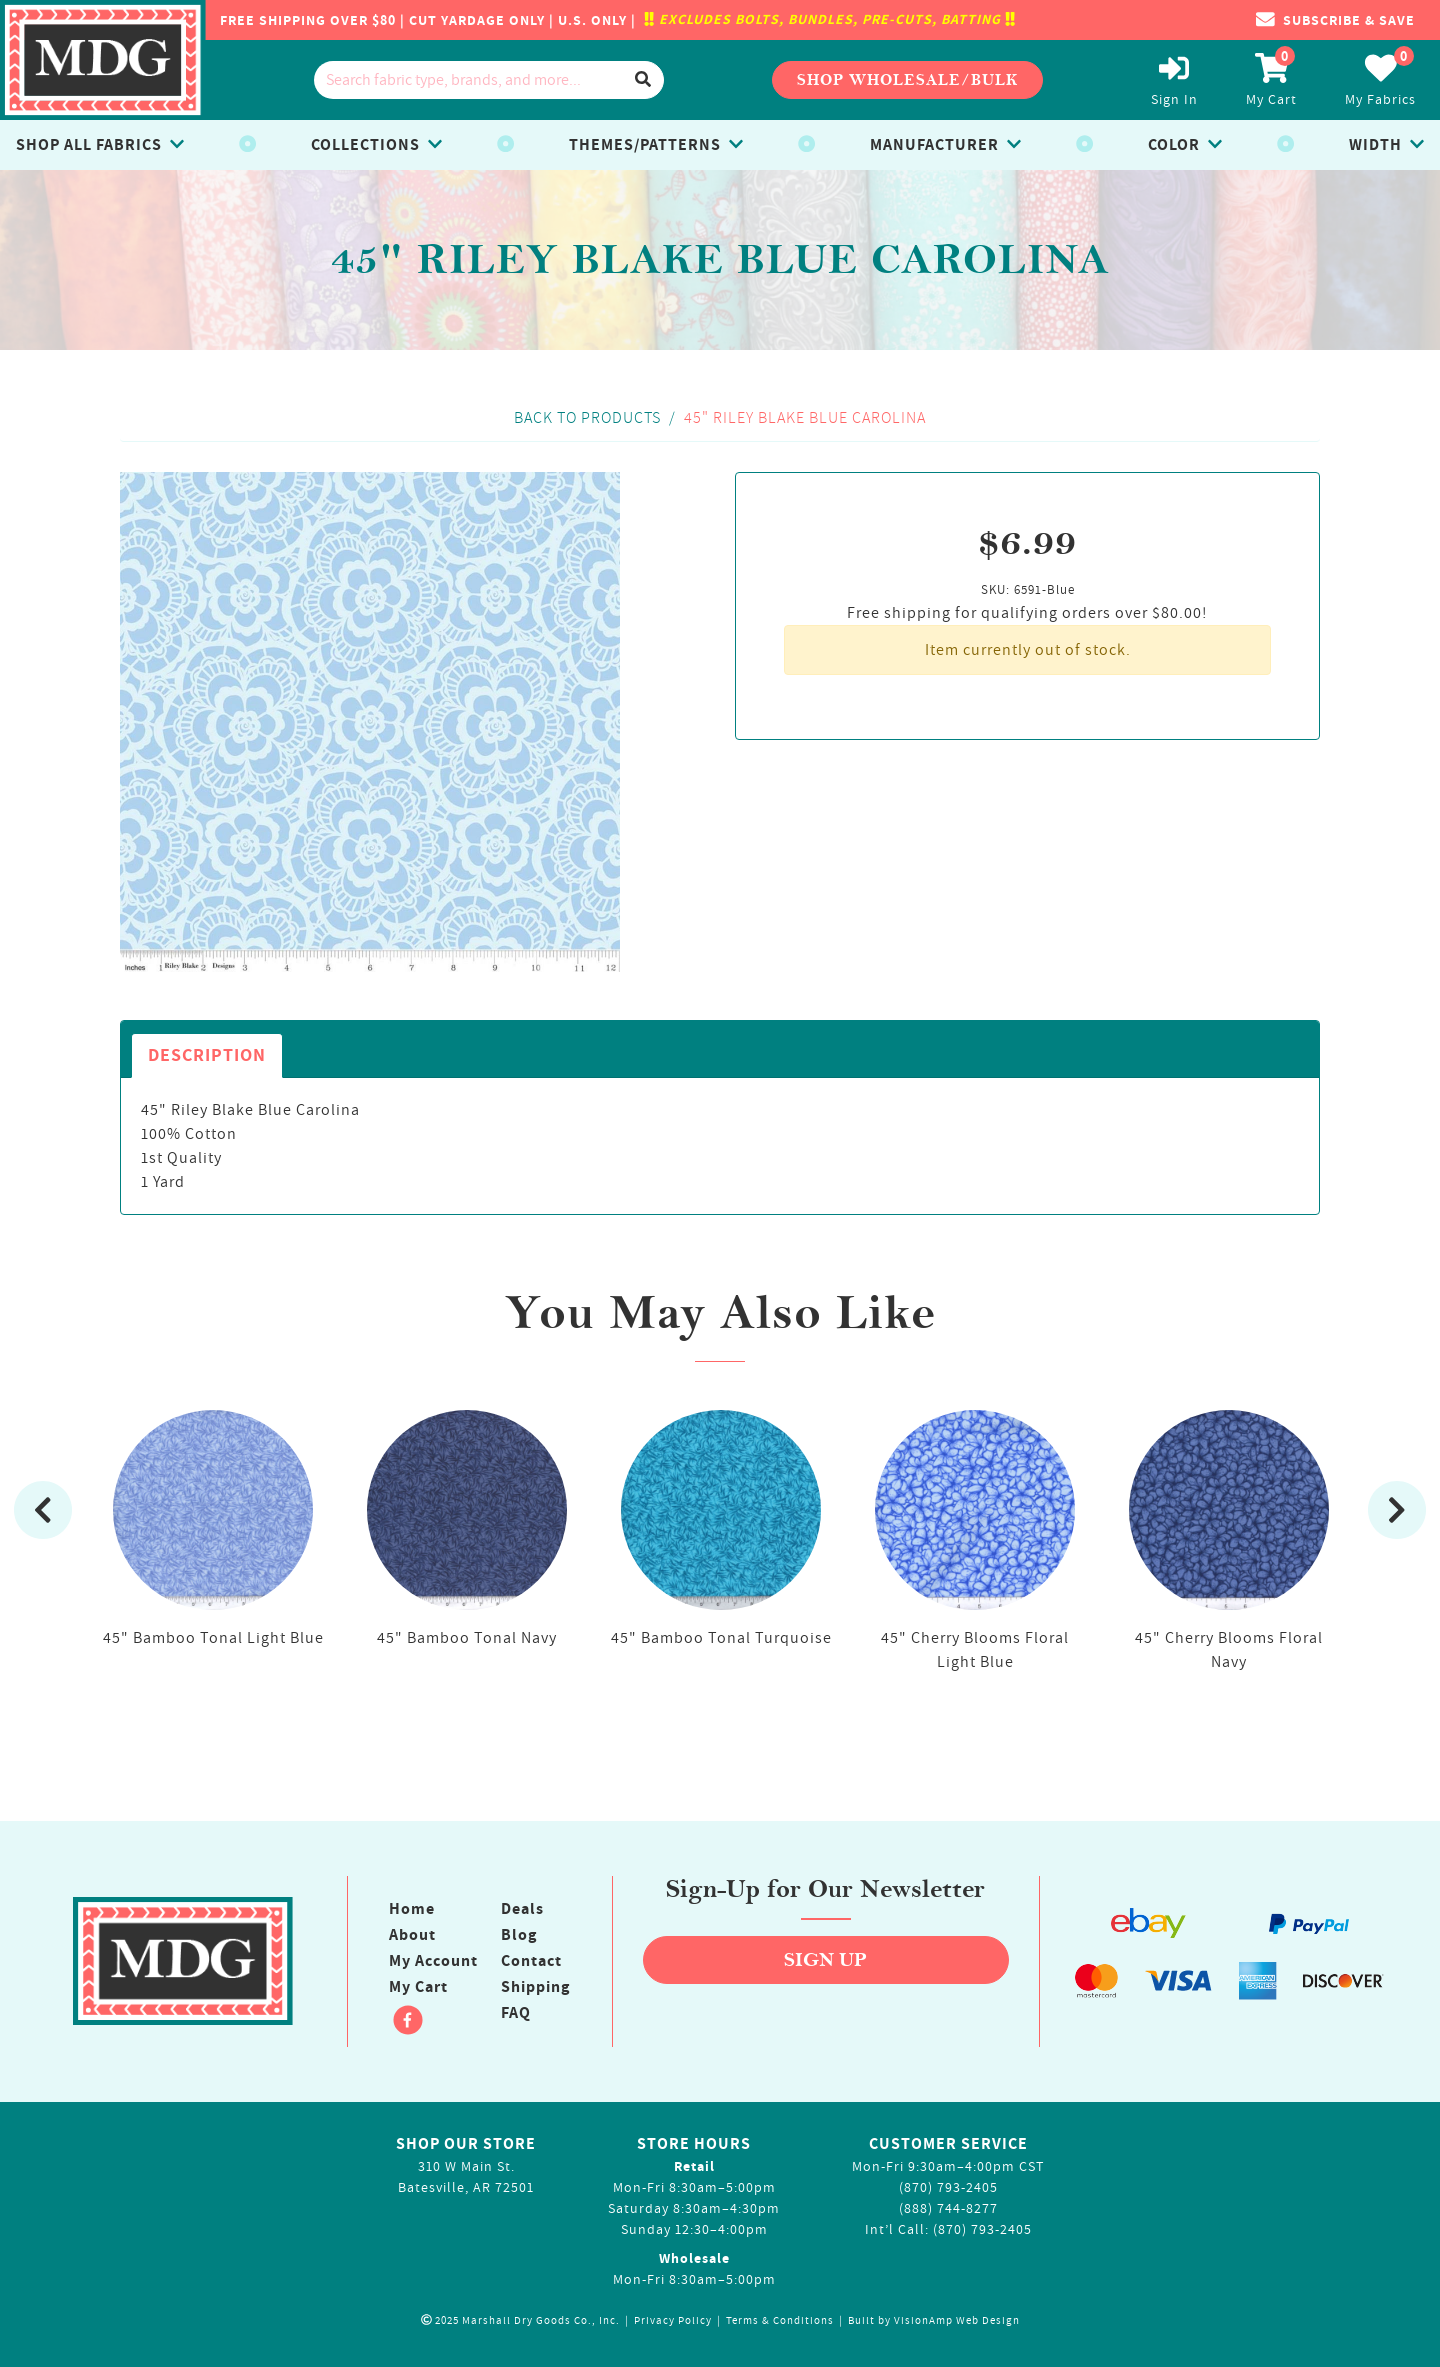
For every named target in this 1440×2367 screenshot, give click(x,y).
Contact (531, 1961)
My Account (433, 1961)
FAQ (516, 2013)
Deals (522, 1909)
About (412, 1935)
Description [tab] (207, 1055)
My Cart (418, 1987)
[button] (1335, 20)
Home (412, 1909)
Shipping (535, 1987)
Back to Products (587, 417)
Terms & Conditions (780, 2320)
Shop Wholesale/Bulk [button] (907, 80)
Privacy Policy (673, 2320)
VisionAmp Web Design (957, 2320)
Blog (519, 1935)
